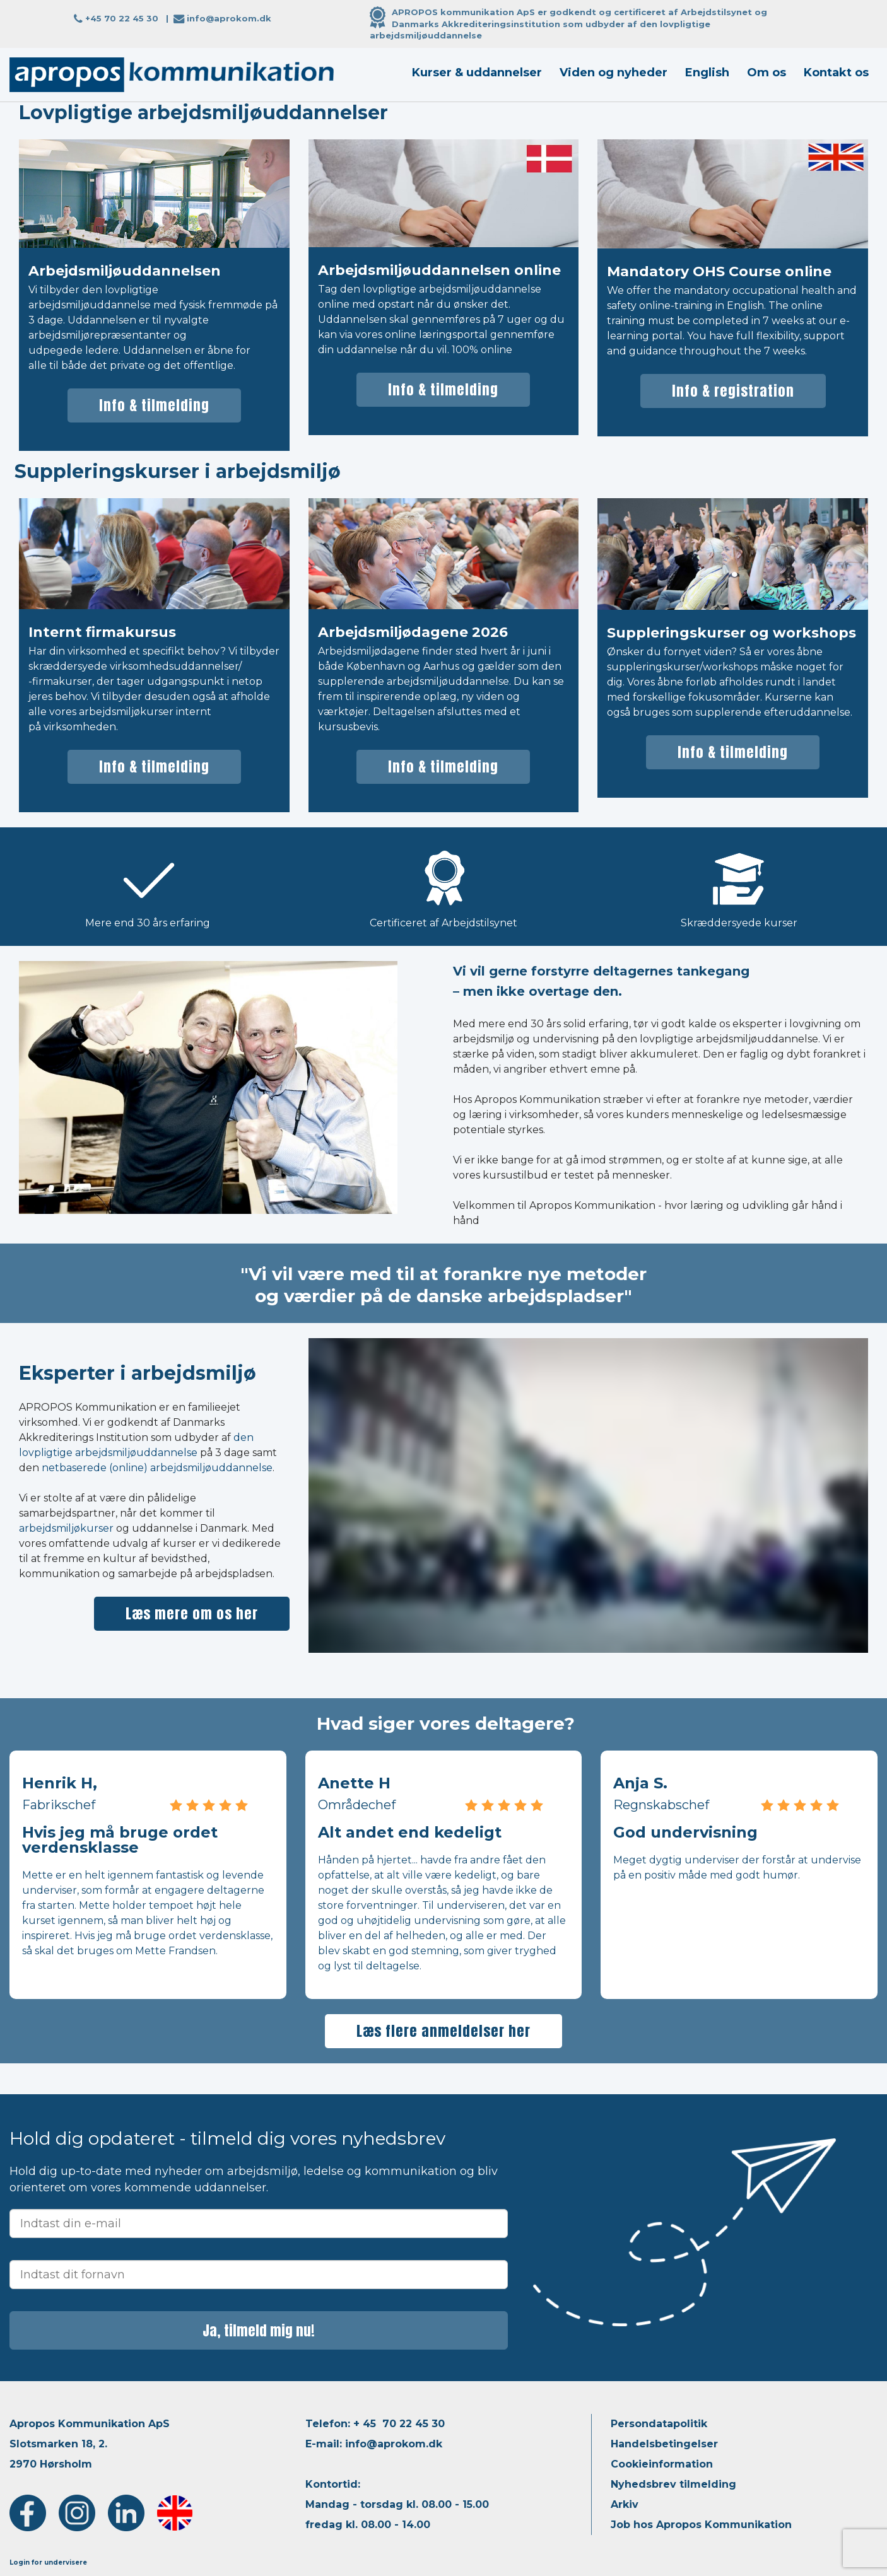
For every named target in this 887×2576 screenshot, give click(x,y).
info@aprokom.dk (229, 18)
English (707, 72)
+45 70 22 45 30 (121, 18)
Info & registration (733, 390)
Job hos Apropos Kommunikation (701, 2525)
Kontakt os (836, 72)
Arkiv (624, 2504)
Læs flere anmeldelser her (443, 2030)
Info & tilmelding (154, 405)
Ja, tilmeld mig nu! (259, 2330)
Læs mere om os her (192, 1613)
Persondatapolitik (659, 2424)
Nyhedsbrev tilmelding (673, 2484)
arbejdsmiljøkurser (66, 1528)
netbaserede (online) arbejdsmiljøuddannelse (157, 1468)
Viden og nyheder (613, 72)
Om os (766, 72)
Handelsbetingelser (664, 2444)
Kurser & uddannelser (477, 72)
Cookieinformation (662, 2464)
